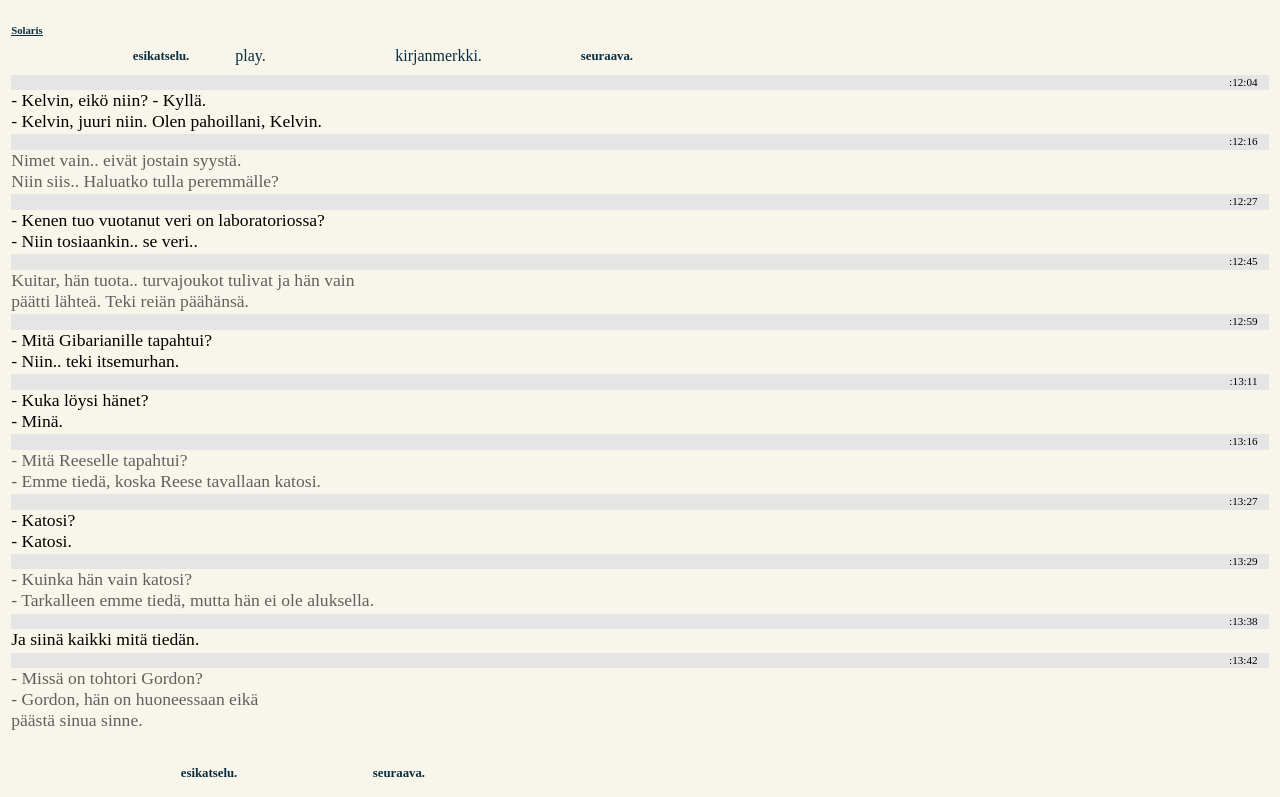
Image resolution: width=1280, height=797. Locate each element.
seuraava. (607, 56)
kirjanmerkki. (438, 55)
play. (250, 55)
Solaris (27, 30)
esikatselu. (161, 56)
